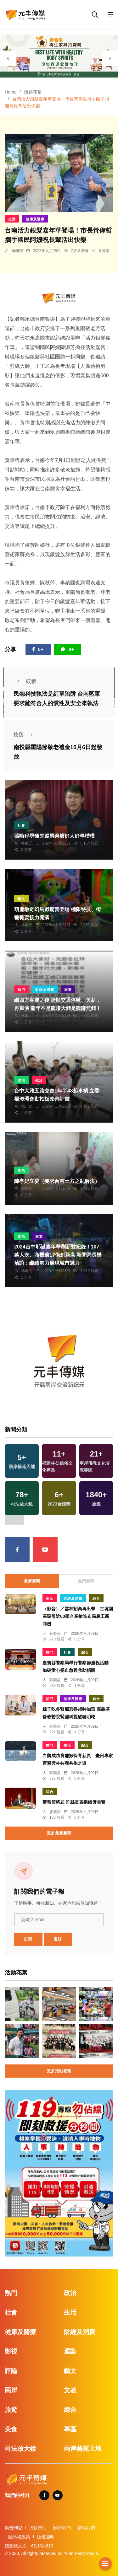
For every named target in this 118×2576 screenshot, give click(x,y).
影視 (11, 2351)
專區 (70, 2429)
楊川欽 (26, 1106)
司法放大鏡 (20, 2448)
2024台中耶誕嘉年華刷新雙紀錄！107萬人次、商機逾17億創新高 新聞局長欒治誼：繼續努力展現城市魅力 (58, 1255)
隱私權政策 (19, 2536)
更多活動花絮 (59, 2071)
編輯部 (17, 251)
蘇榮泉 (55, 1633)
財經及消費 (44, 989)
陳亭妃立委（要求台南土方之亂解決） (57, 1181)
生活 (12, 219)
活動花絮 (33, 91)
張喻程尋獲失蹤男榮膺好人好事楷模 (54, 836)
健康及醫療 (35, 219)
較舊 (25, 734)
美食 (11, 2429)
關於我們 (62, 2527)
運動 (70, 2351)
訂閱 (28, 1939)
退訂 (58, 1939)
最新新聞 (32, 1581)
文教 (70, 2390)
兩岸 (11, 2390)
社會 (21, 825)
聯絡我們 (86, 2527)
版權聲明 (45, 2536)
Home (10, 91)
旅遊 (68, 989)
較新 (25, 681)
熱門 (21, 989)
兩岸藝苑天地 (83, 2448)
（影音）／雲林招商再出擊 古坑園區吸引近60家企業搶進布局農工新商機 (77, 1616)
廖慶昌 (55, 1812)
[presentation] (8, 58)
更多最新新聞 (59, 1833)
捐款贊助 (38, 2527)
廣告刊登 (13, 2527)
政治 (21, 1080)
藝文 (21, 899)
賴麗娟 (26, 1188)
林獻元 (26, 843)
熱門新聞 (86, 1581)
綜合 (96, 1598)
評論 (11, 2370)
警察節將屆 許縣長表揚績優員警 (73, 1802)
